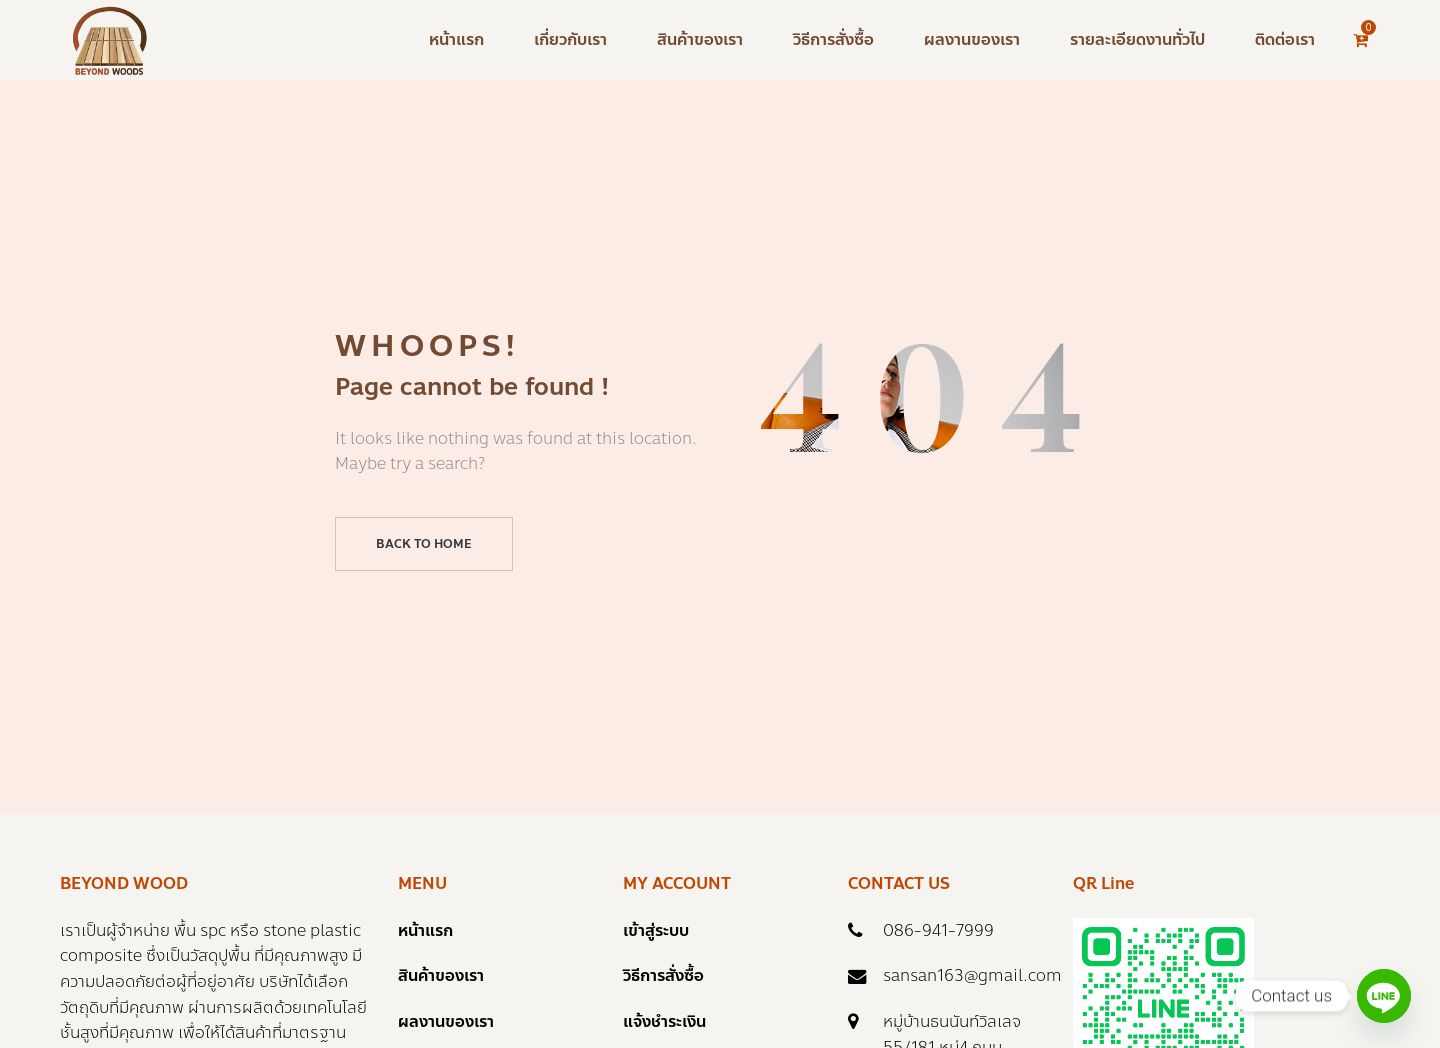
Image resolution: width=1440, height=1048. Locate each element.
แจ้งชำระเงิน (664, 1021)
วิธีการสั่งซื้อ (663, 975)
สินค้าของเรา (441, 975)
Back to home (424, 544)
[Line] (1384, 996)
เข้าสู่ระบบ (656, 930)
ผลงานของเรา (446, 1021)
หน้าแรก (425, 930)
